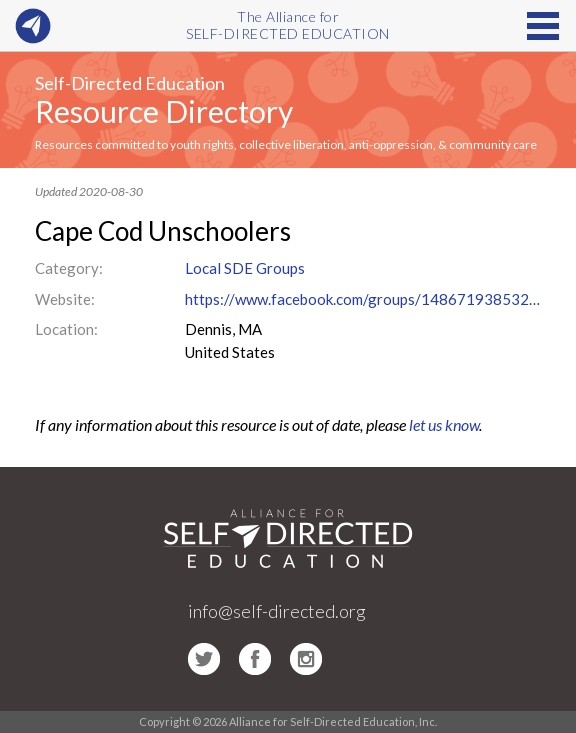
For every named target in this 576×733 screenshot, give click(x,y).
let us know (444, 424)
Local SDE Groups (245, 268)
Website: (65, 299)
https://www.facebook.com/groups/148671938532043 (363, 299)
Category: (69, 268)
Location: (66, 329)
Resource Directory (164, 111)
